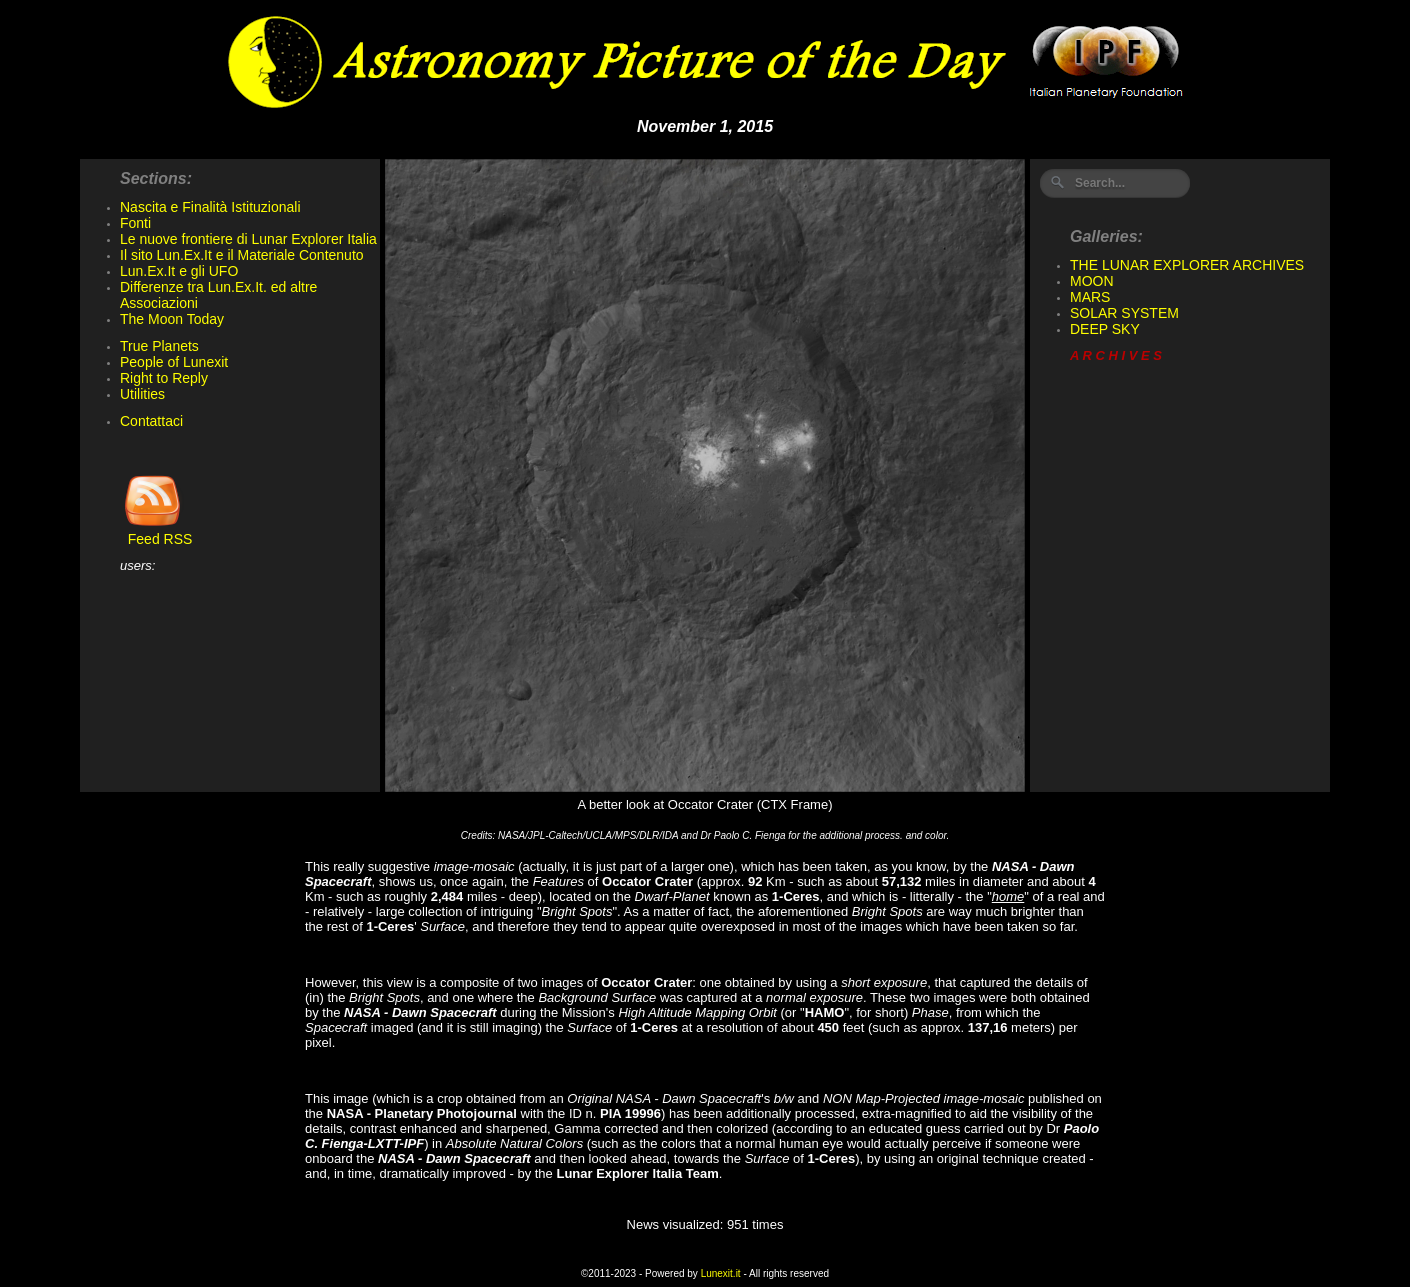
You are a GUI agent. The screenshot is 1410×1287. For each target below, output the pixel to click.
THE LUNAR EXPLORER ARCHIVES (1187, 265)
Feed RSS (156, 532)
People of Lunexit (174, 362)
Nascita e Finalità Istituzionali (210, 207)
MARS (1090, 297)
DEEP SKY (1105, 329)
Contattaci (151, 421)
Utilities (142, 394)
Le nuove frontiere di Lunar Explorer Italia (248, 239)
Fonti (135, 223)
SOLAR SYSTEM (1124, 313)
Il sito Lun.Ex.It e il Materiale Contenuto (242, 255)
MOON (1092, 281)
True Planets (159, 346)
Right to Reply (164, 378)
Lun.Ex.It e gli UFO (179, 271)
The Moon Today (172, 319)
